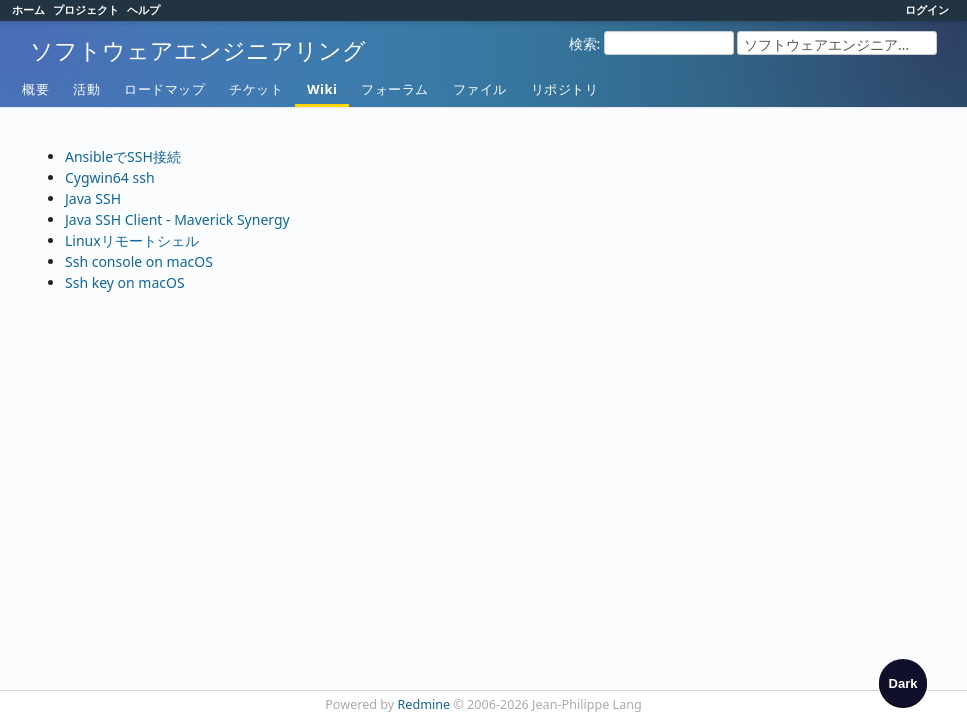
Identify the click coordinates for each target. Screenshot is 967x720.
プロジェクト (86, 9)
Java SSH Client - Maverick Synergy (177, 219)
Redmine (424, 704)
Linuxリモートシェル (132, 240)
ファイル (480, 89)
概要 (35, 89)
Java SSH (93, 198)
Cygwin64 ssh (110, 177)
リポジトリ (565, 89)
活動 (86, 89)
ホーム (28, 9)
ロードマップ (164, 89)
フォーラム (395, 89)
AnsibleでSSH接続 (123, 156)
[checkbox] (903, 683)
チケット (256, 89)
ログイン (927, 9)
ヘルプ (143, 9)
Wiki (322, 89)
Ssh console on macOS (139, 261)
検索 (583, 43)
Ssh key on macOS (125, 282)
